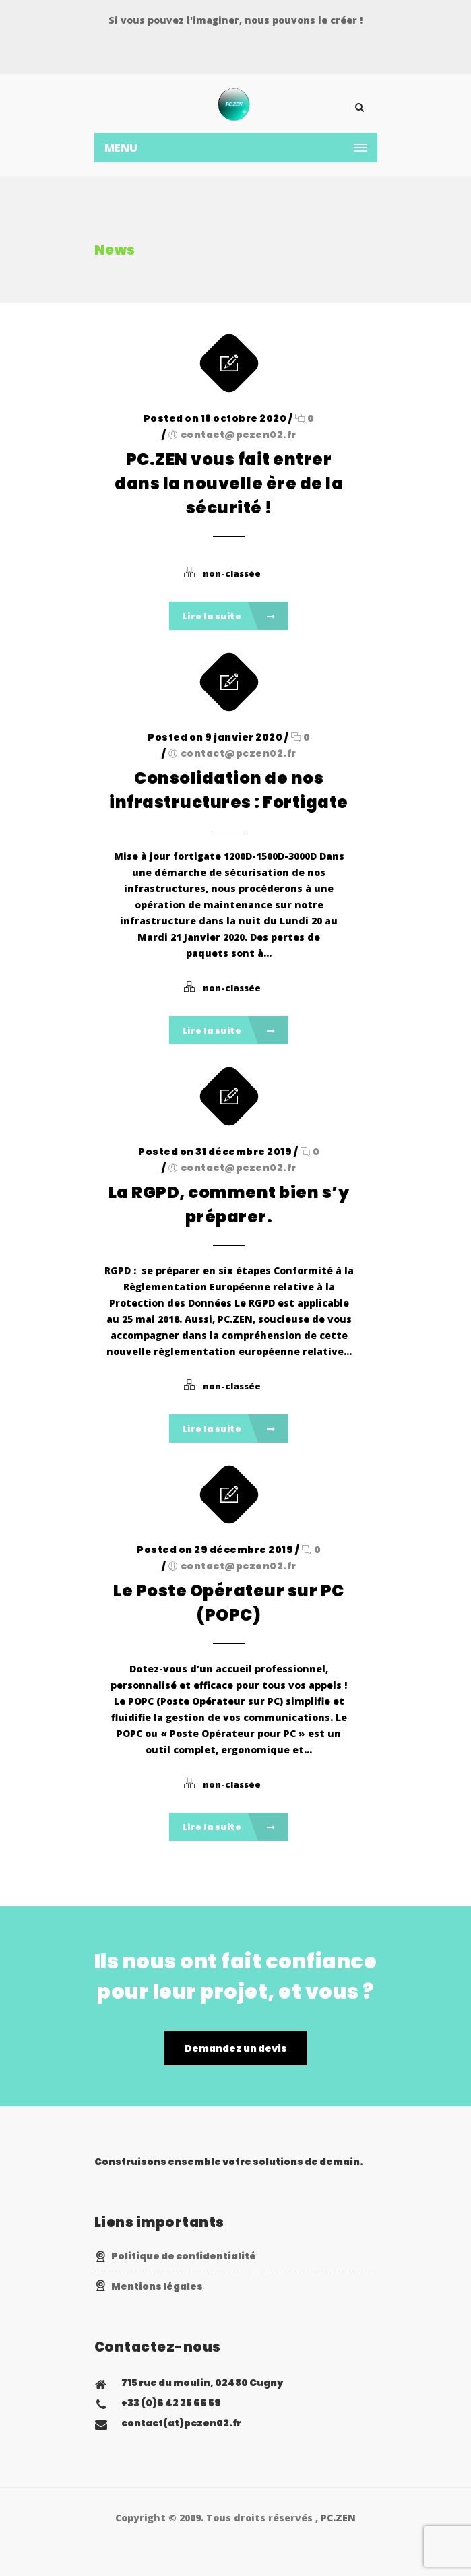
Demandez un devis (236, 2048)
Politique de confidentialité (183, 2256)
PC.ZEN (338, 2517)
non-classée (232, 573)
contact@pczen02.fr (238, 434)
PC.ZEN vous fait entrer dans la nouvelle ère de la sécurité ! (229, 483)
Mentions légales (157, 2286)
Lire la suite (229, 616)
